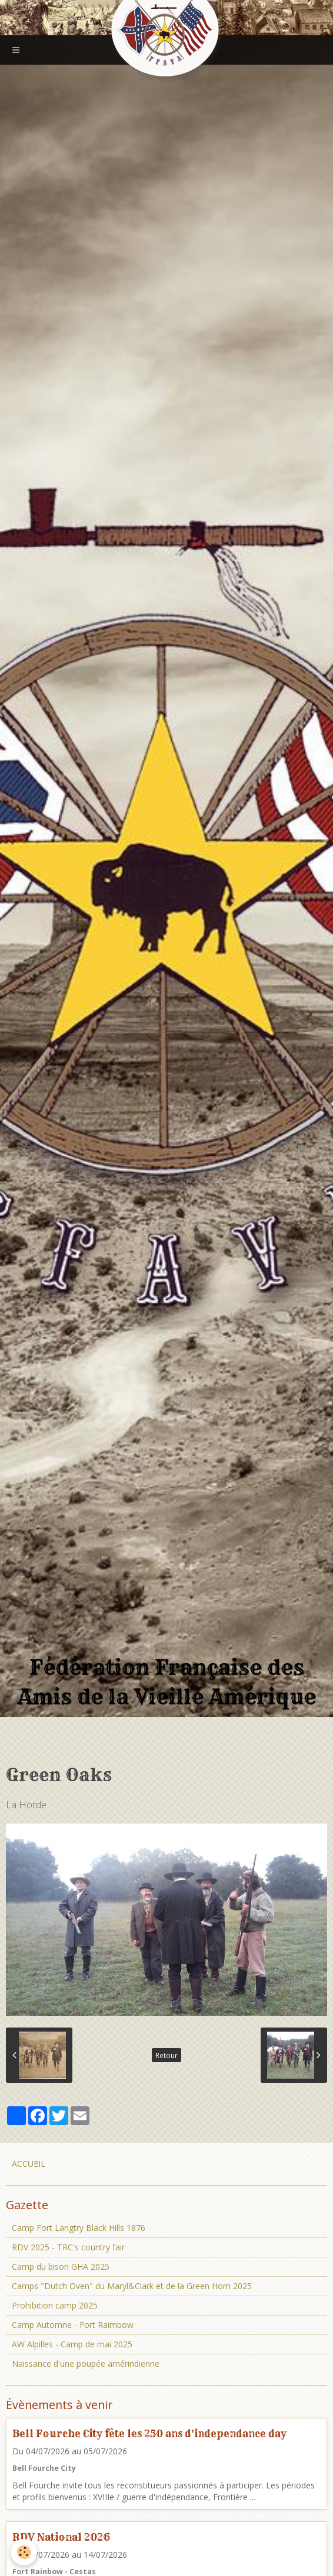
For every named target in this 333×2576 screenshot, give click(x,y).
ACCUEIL (28, 2163)
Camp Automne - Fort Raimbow (73, 2324)
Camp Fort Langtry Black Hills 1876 (78, 2227)
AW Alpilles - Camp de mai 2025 (72, 2344)
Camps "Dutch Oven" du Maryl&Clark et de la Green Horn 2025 (132, 2285)
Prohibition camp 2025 (55, 2305)
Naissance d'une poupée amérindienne (85, 2363)
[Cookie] (24, 2552)
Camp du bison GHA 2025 (60, 2266)
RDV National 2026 (61, 2537)
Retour (166, 2055)
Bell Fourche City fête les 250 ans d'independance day (149, 2433)
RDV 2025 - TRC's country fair (68, 2247)
